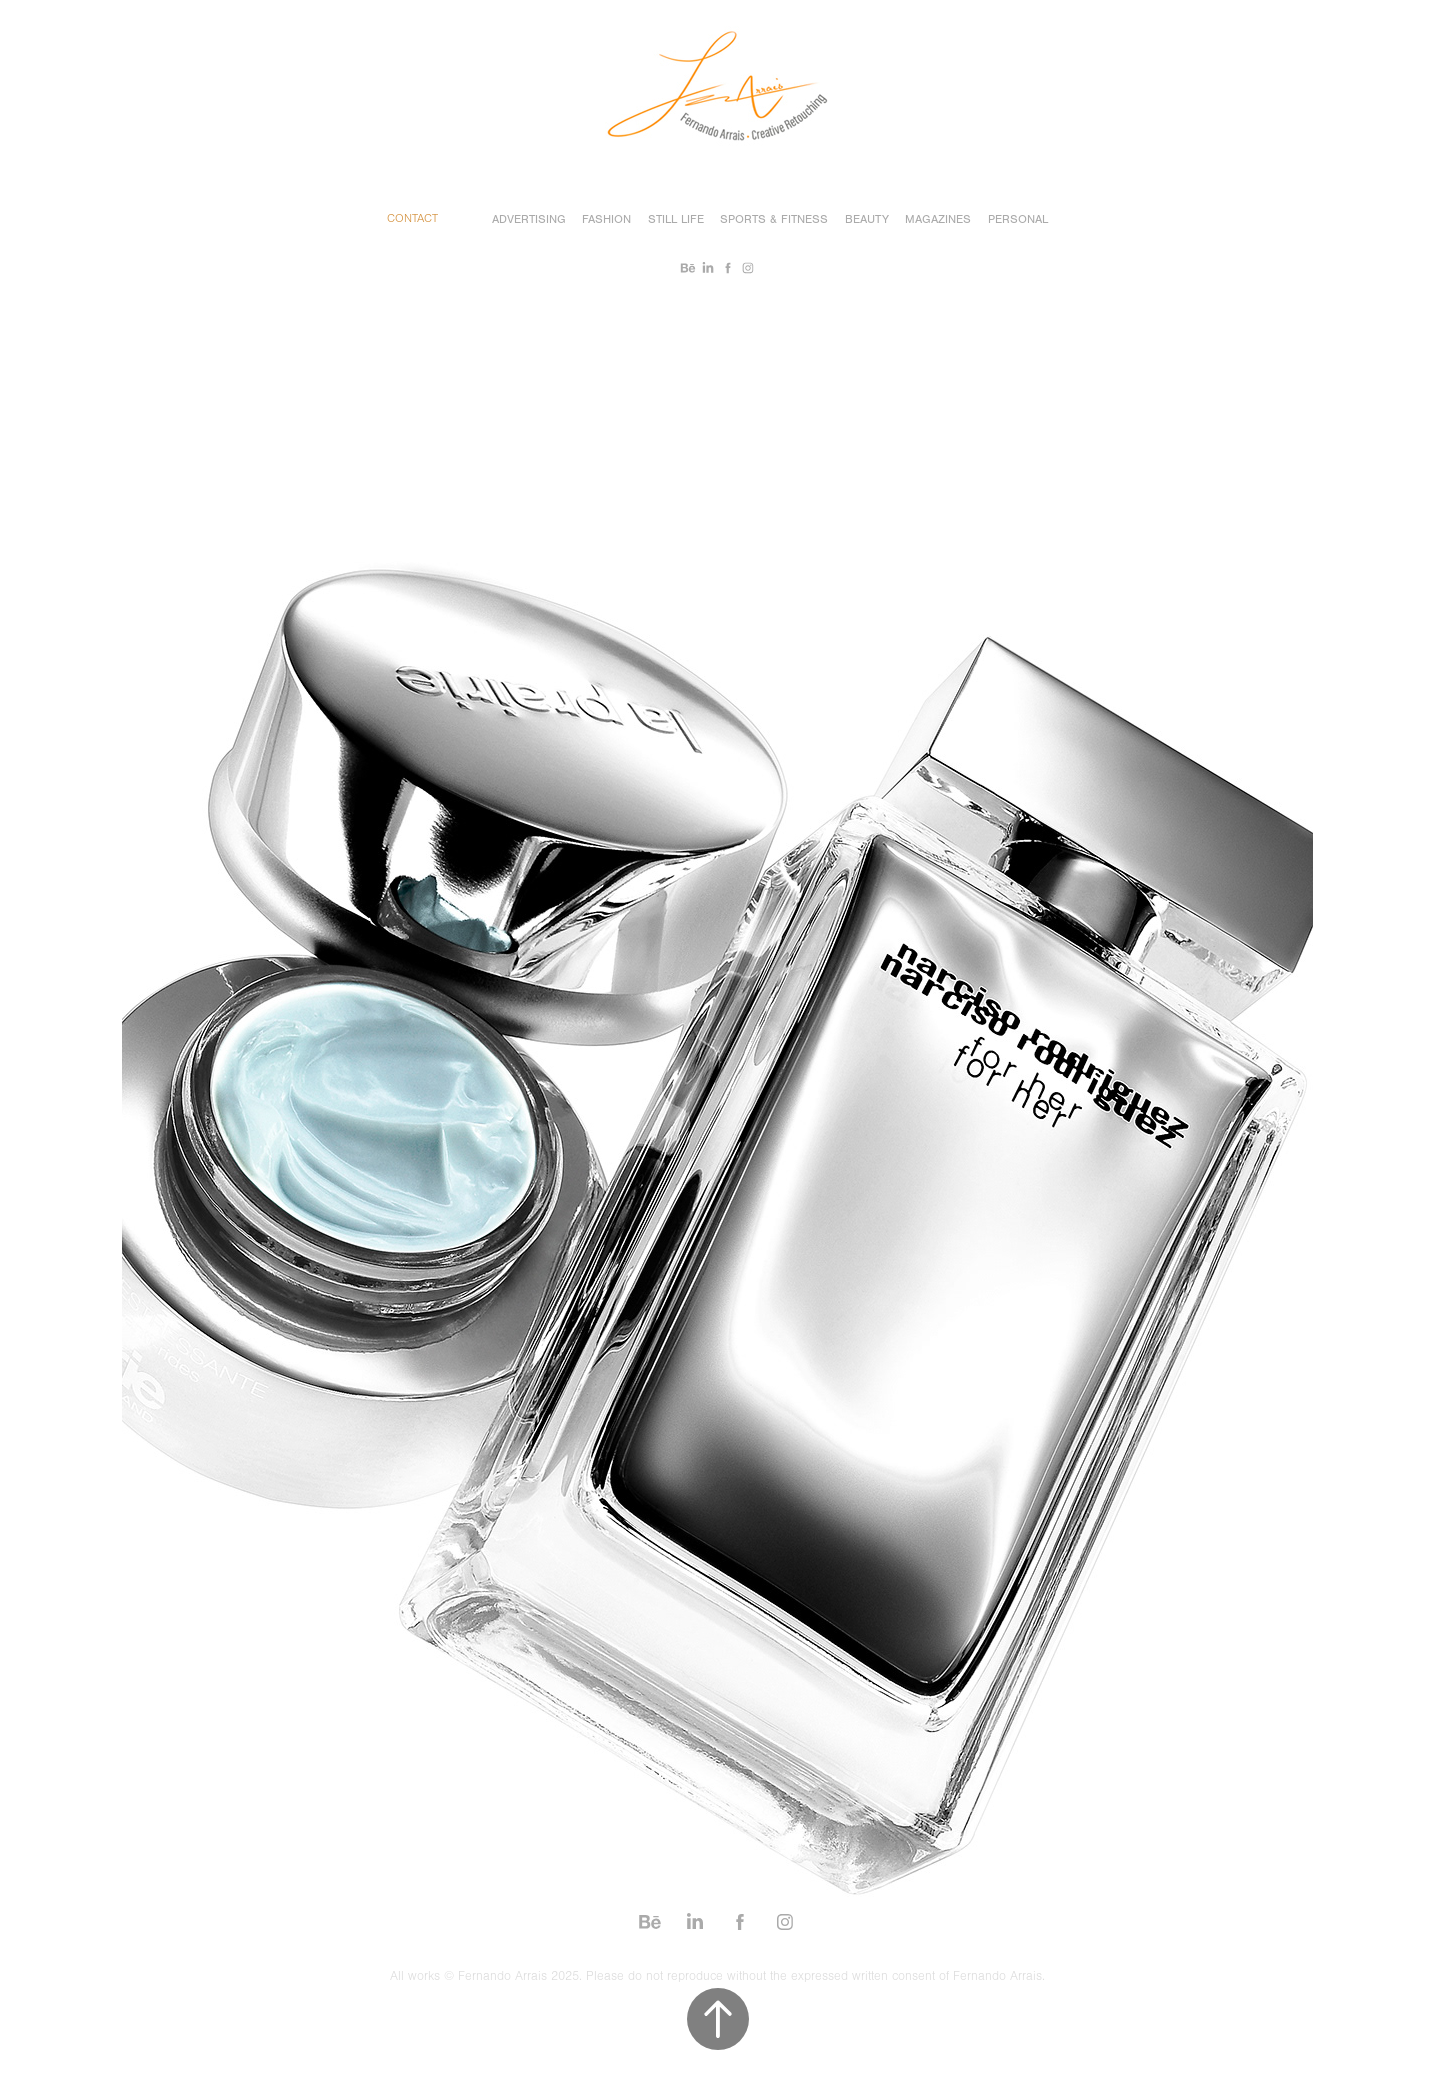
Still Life (676, 219)
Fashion (606, 219)
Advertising (529, 219)
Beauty (867, 219)
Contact (412, 218)
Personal (1018, 219)
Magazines (938, 219)
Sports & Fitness (774, 219)
